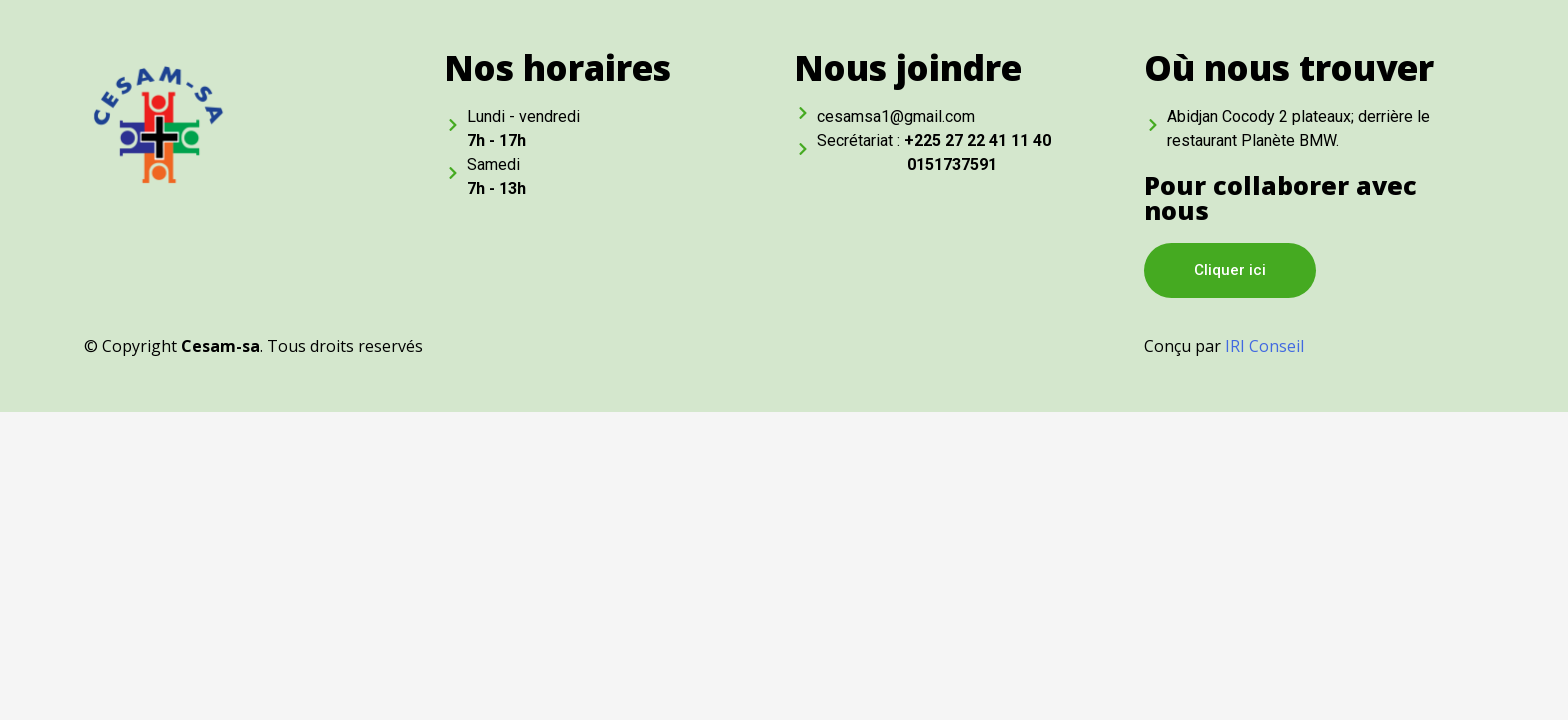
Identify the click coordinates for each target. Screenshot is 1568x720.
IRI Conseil (1264, 346)
